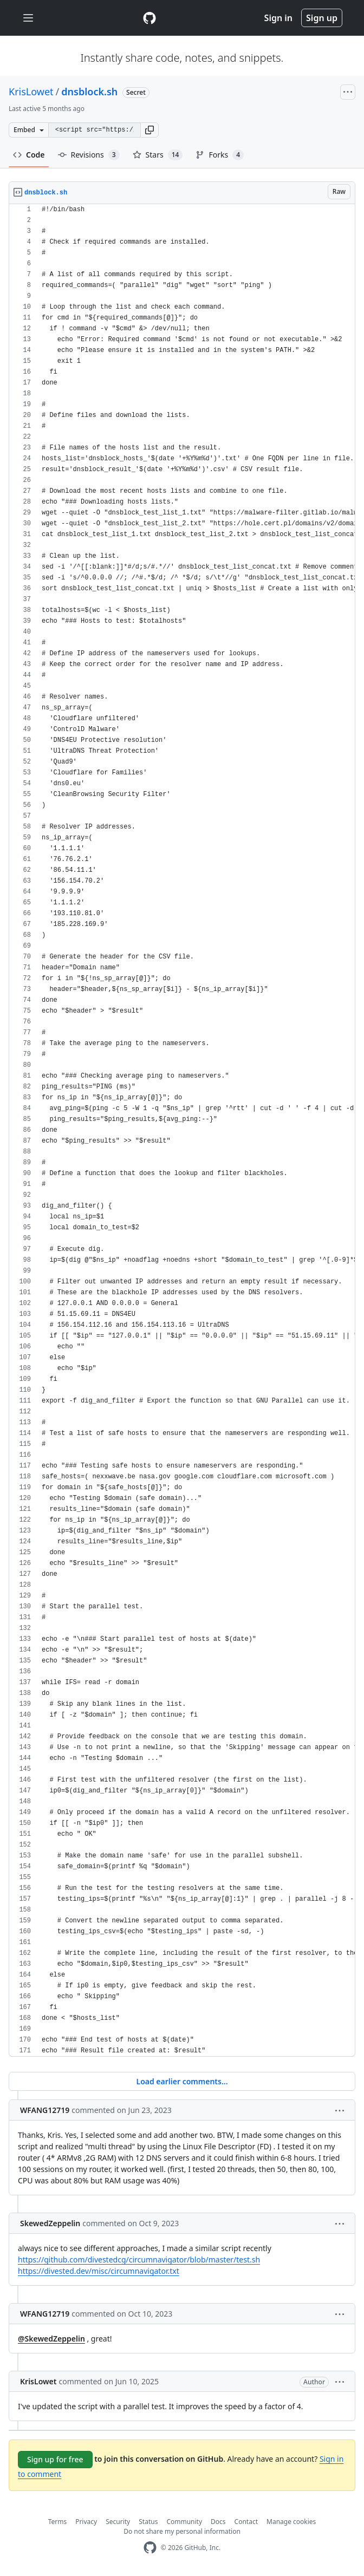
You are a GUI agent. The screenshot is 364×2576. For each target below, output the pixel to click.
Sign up (321, 18)
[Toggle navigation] (28, 18)
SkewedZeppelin (50, 2223)
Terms (57, 2521)
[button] (149, 130)
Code (29, 154)
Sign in (278, 18)
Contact (246, 2521)
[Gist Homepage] (149, 17)
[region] (182, 1130)
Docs (218, 2521)
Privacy (86, 2521)
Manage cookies (291, 2521)
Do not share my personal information (181, 2531)
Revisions (89, 154)
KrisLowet (31, 91)
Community (184, 2521)
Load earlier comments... (181, 2081)
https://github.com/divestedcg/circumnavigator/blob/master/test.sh (139, 2259)
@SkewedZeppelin (51, 2338)
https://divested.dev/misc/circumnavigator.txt (98, 2271)
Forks (220, 154)
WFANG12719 (44, 2110)
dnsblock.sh (89, 91)
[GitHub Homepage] (150, 2547)
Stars (158, 154)
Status (148, 2521)
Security (118, 2521)
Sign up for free (55, 2459)
